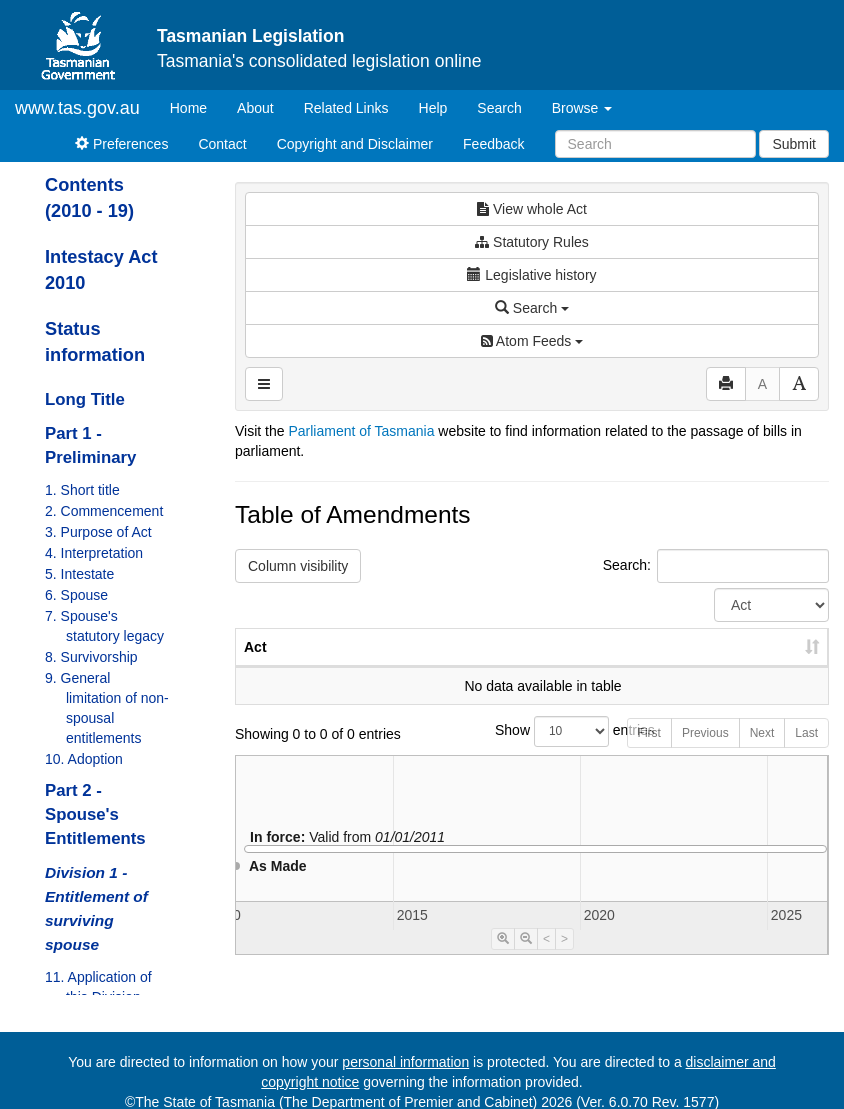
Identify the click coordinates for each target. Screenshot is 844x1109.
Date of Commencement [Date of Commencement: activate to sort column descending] (723, 657)
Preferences (121, 144)
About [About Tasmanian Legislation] (255, 108)
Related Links (346, 108)
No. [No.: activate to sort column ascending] (495, 667)
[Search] (655, 144)
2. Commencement (104, 511)
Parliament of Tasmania (361, 431)
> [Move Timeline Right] (564, 959)
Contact (222, 144)
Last (806, 753)
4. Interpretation (94, 553)
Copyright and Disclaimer (355, 144)
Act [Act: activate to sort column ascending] (255, 667)
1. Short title (82, 490)
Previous (705, 753)
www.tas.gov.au (77, 108)
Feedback (493, 144)
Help (433, 108)
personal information (405, 1062)
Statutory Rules (532, 242)
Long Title (85, 399)
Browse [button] (582, 108)
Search (499, 108)
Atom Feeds (532, 341)
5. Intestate (79, 574)
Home (196, 106)
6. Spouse (76, 595)
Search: (716, 566)
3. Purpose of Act (98, 532)
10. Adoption (84, 759)
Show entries (532, 751)
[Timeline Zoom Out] (526, 959)
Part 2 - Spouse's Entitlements (95, 814)
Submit (794, 144)
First (649, 753)
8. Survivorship (91, 657)
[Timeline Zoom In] (503, 959)
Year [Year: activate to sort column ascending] (586, 667)
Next (762, 753)
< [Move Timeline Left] (546, 959)
